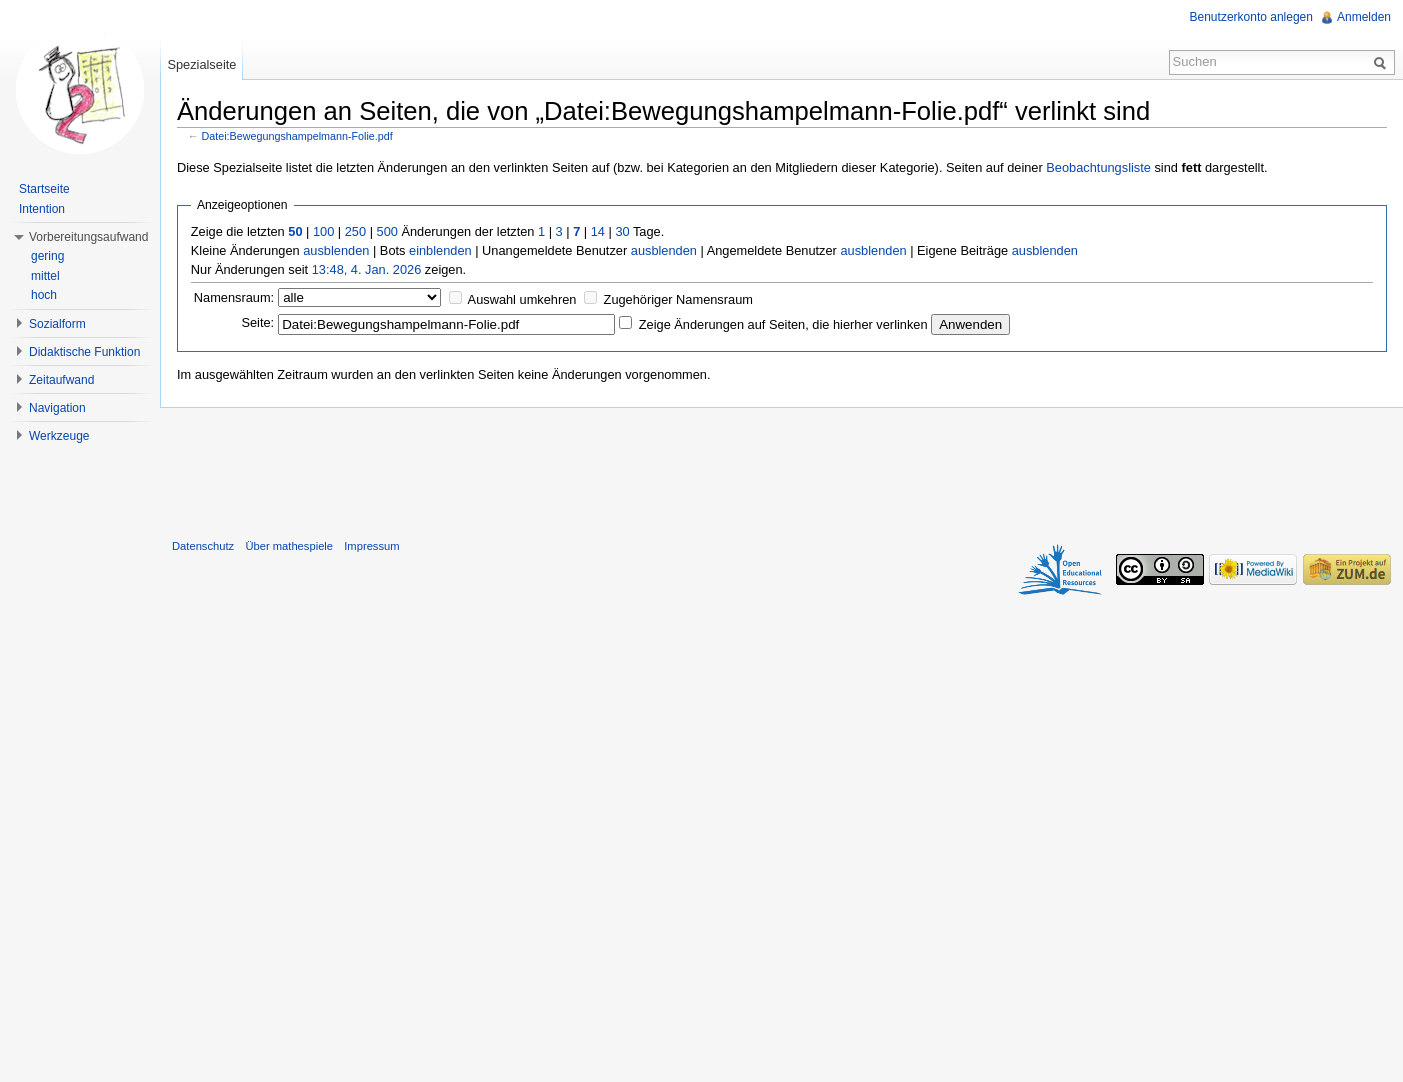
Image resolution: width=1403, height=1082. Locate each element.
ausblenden (336, 250)
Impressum (371, 546)
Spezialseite (201, 64)
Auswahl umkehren (522, 299)
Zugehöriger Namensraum (678, 299)
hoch (44, 295)
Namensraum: (234, 297)
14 (598, 231)
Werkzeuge (59, 436)
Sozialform (57, 324)
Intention (42, 209)
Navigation (57, 408)
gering (47, 256)
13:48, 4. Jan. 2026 (367, 269)
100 (323, 231)
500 (387, 231)
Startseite (44, 189)
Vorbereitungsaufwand (88, 237)
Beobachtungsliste (1098, 167)
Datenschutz (203, 546)
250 (355, 231)
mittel (45, 276)
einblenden (440, 250)
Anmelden (1364, 17)
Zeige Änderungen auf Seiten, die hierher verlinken (783, 324)
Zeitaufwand (61, 380)
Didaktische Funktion (84, 352)
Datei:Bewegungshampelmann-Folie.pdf (297, 136)
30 (622, 231)
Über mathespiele (289, 546)
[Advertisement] (782, 469)
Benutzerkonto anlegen (1251, 17)
